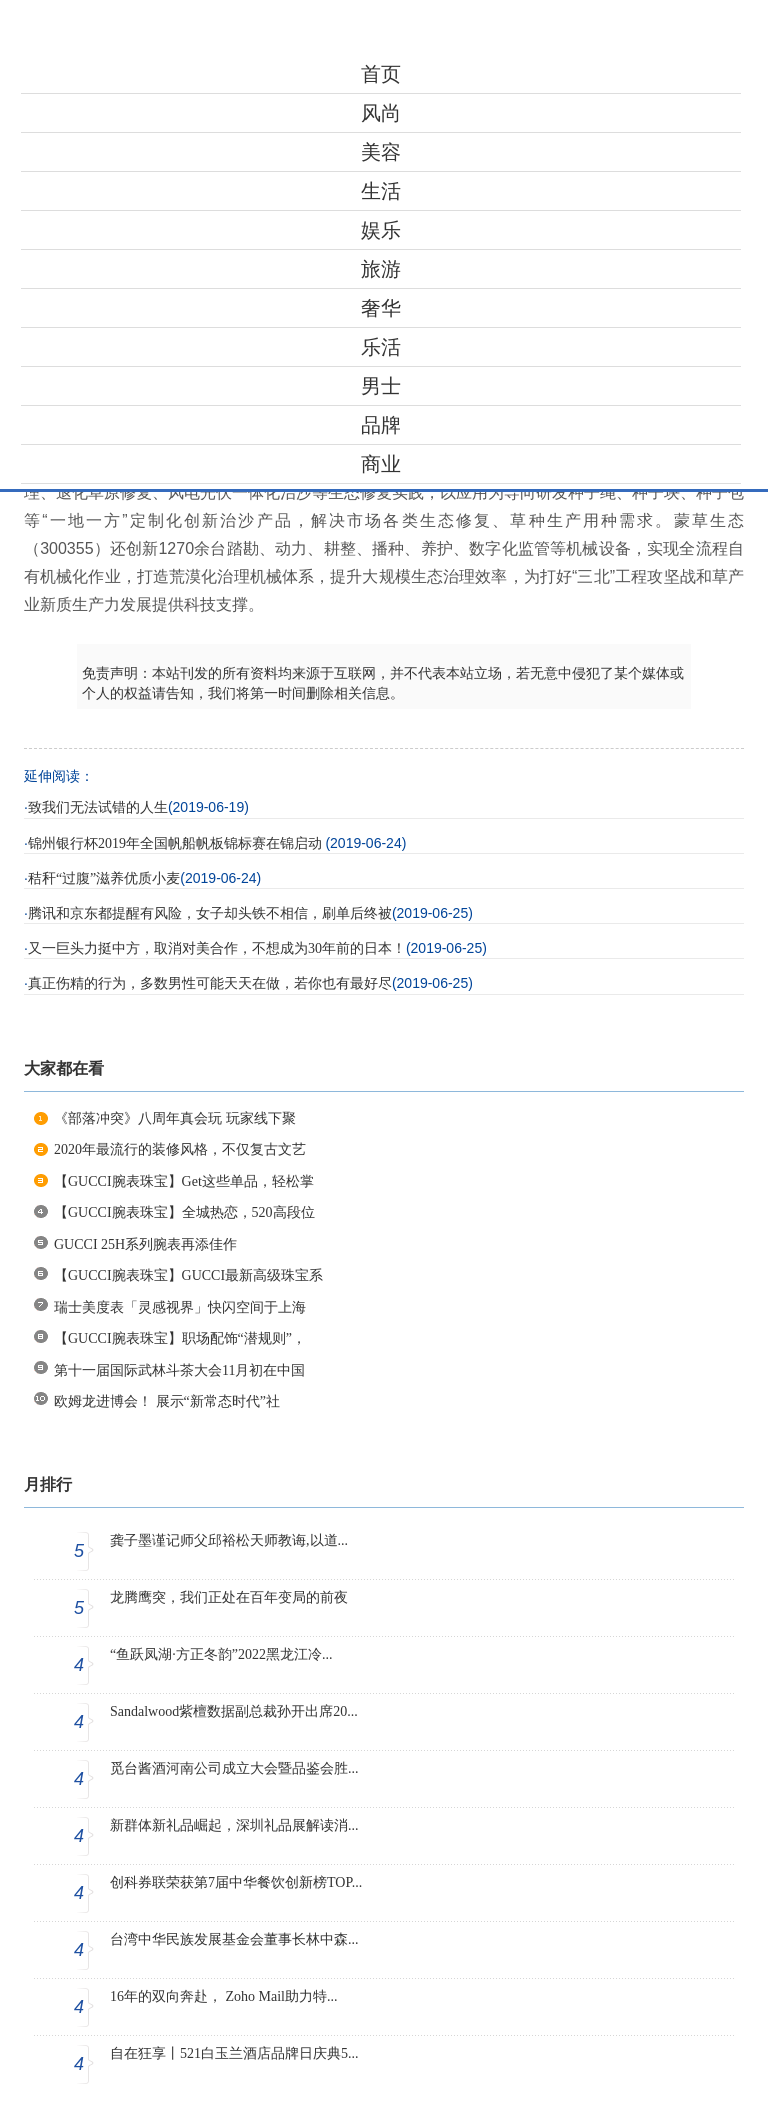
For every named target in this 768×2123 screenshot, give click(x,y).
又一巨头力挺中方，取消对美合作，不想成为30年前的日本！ (217, 948)
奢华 (381, 308)
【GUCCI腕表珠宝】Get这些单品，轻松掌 (184, 1181)
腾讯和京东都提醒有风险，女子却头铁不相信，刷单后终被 (210, 913)
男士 (381, 386)
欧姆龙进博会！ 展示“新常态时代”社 (167, 1401)
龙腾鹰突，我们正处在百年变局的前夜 (229, 1597)
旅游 (381, 269)
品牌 (381, 425)
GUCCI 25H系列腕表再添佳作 (145, 1244)
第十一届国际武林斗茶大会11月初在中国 (179, 1370)
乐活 (381, 347)
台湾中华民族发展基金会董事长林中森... (234, 1939)
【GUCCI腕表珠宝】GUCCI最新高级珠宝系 (188, 1275)
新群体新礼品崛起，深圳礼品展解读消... (234, 1825)
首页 (381, 74)
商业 (381, 464)
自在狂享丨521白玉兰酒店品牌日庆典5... (234, 2053)
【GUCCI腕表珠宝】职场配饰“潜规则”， (180, 1338)
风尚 (381, 113)
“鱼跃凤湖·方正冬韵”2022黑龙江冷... (221, 1654)
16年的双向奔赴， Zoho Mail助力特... (224, 1996)
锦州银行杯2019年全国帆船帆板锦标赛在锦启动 (177, 843)
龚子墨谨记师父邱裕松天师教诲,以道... (229, 1540)
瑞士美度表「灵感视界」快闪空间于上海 (180, 1307)
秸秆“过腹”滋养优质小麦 (104, 878)
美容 (381, 152)
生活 (381, 191)
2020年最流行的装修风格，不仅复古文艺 (180, 1149)
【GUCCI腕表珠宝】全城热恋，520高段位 (184, 1212)
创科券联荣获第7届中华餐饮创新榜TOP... (236, 1882)
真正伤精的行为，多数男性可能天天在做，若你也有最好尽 (210, 983)
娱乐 (381, 230)
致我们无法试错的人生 (98, 807)
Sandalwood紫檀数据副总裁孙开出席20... (234, 1711)
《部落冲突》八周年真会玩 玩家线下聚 (175, 1118)
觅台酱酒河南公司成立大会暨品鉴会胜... (234, 1768)
